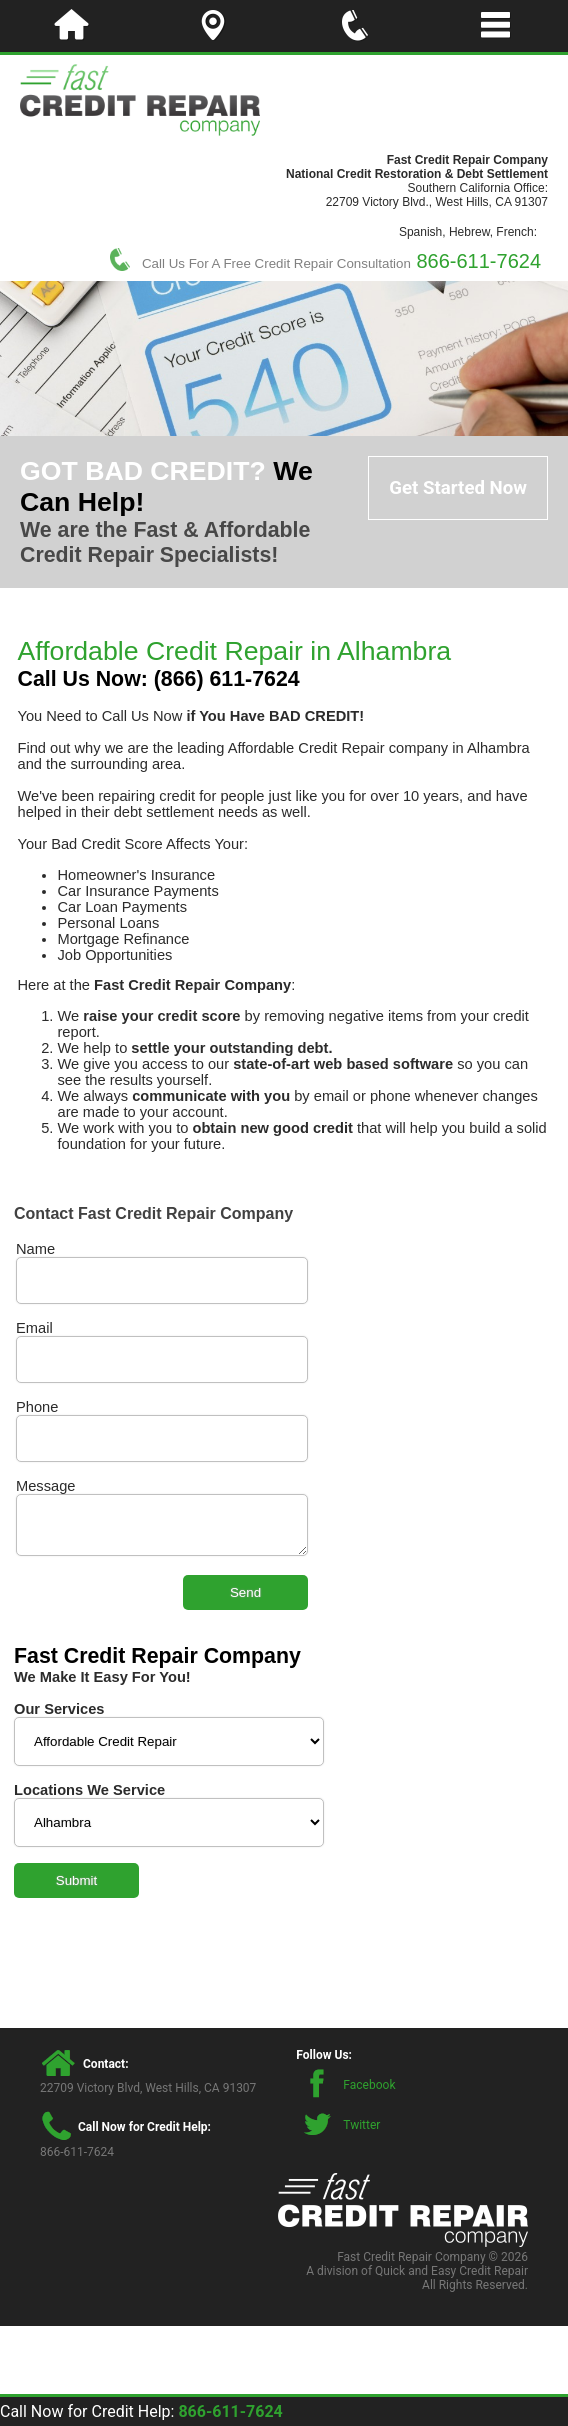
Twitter (361, 2125)
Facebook (369, 2085)
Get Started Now (458, 488)
